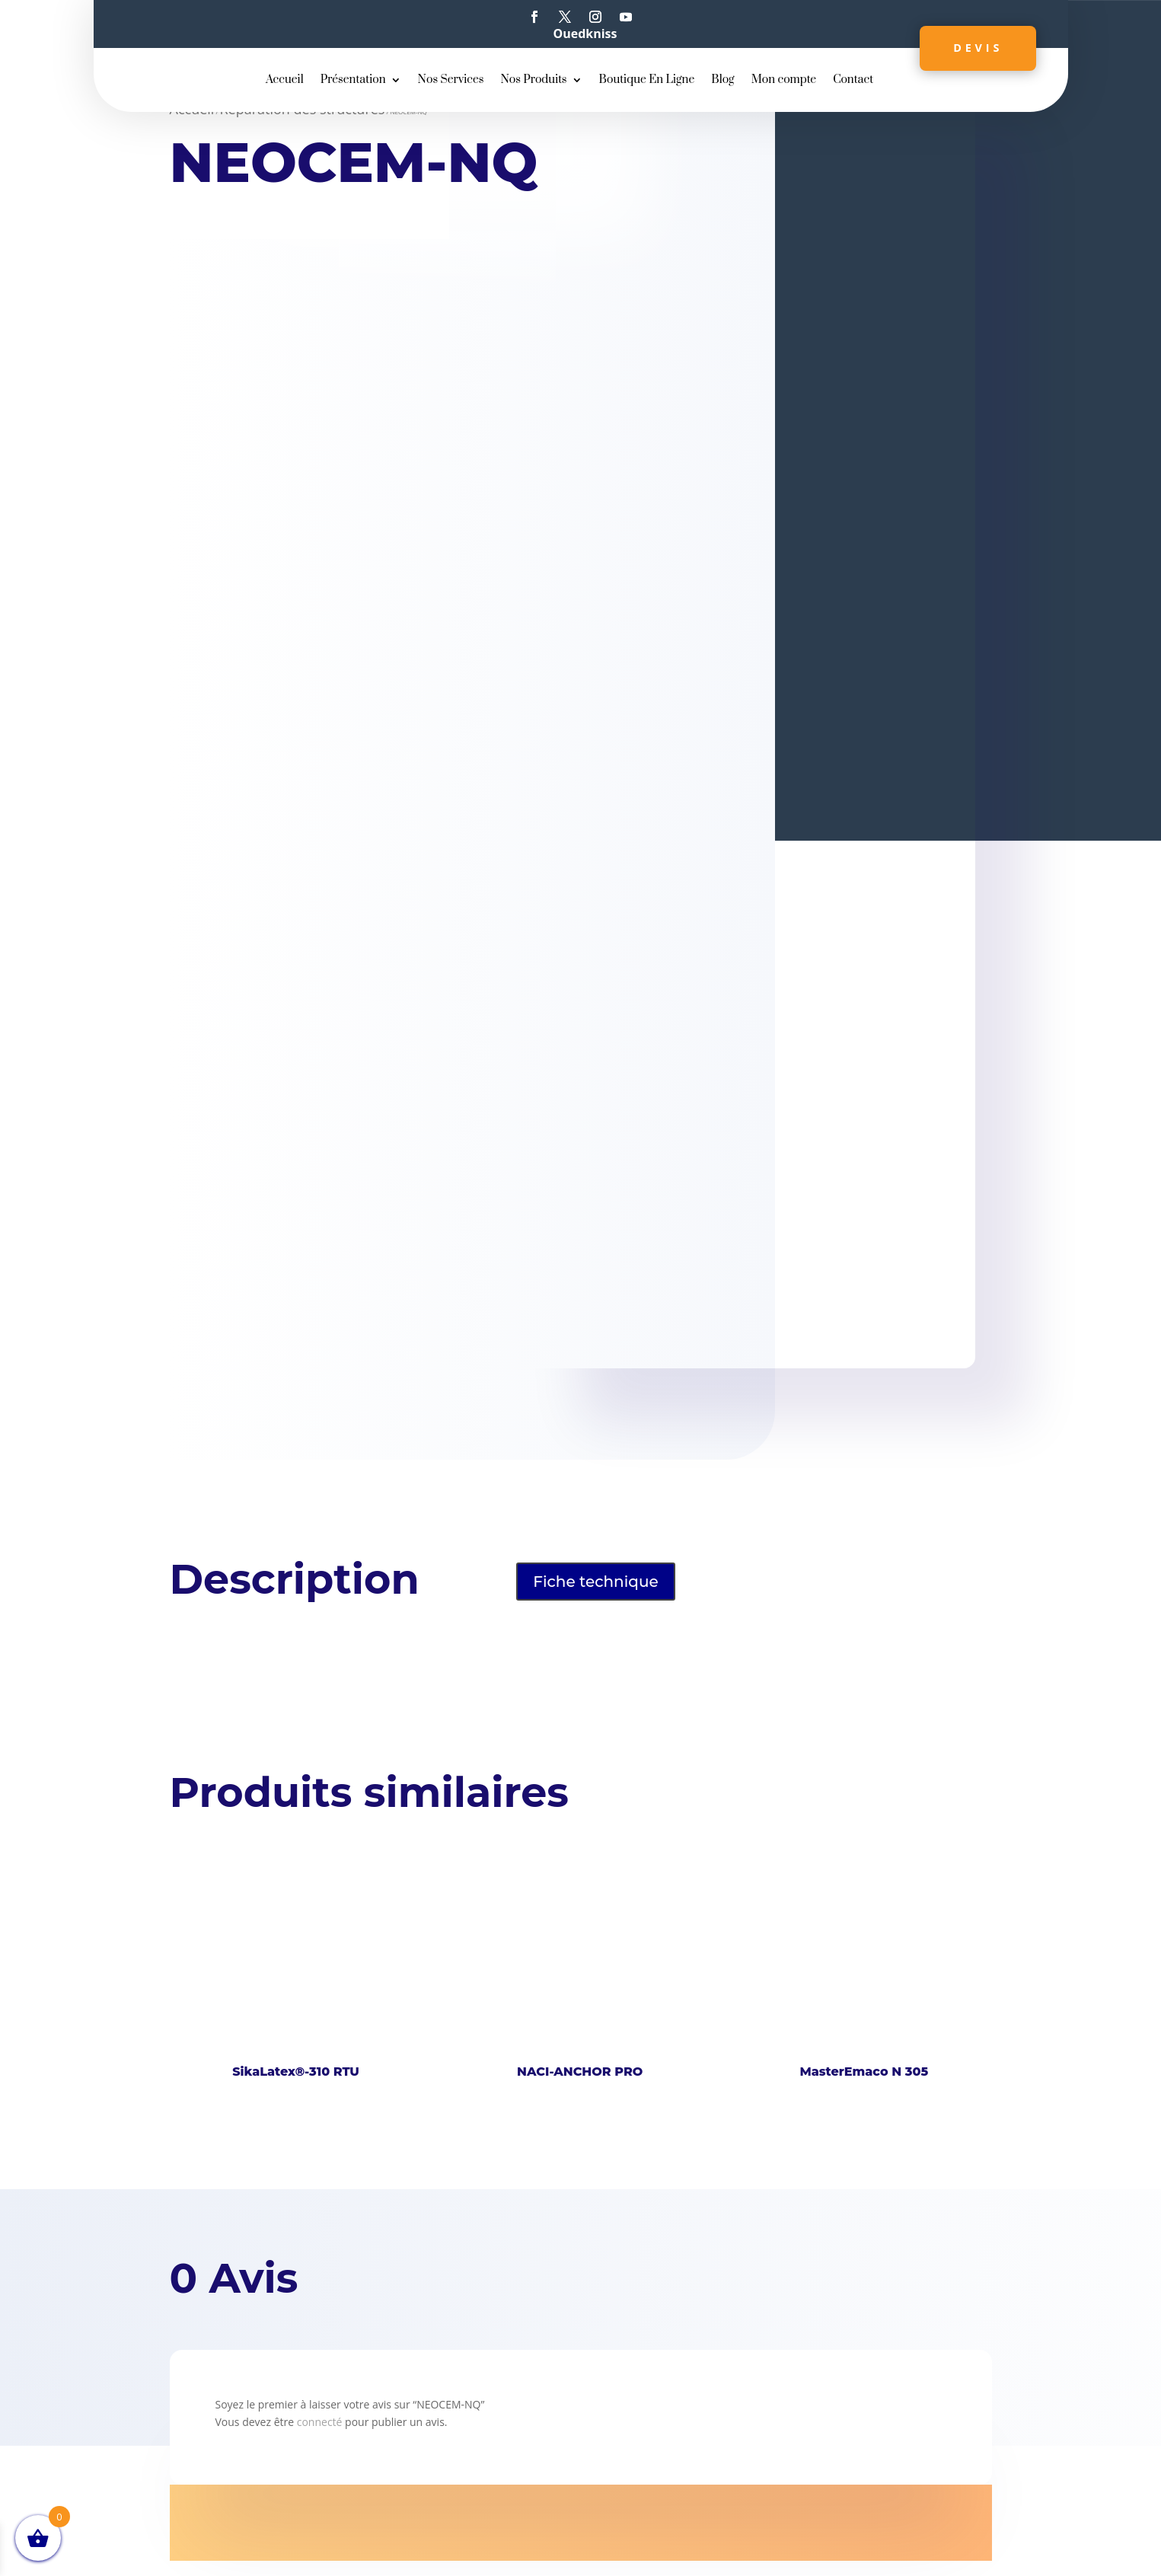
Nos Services (451, 81)
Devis (974, 48)
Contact (853, 81)
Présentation (353, 81)
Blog (722, 81)
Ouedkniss (585, 33)
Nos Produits (533, 81)
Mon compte (784, 81)
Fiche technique (596, 1581)
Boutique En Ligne (647, 81)
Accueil (285, 81)
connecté (320, 2422)
